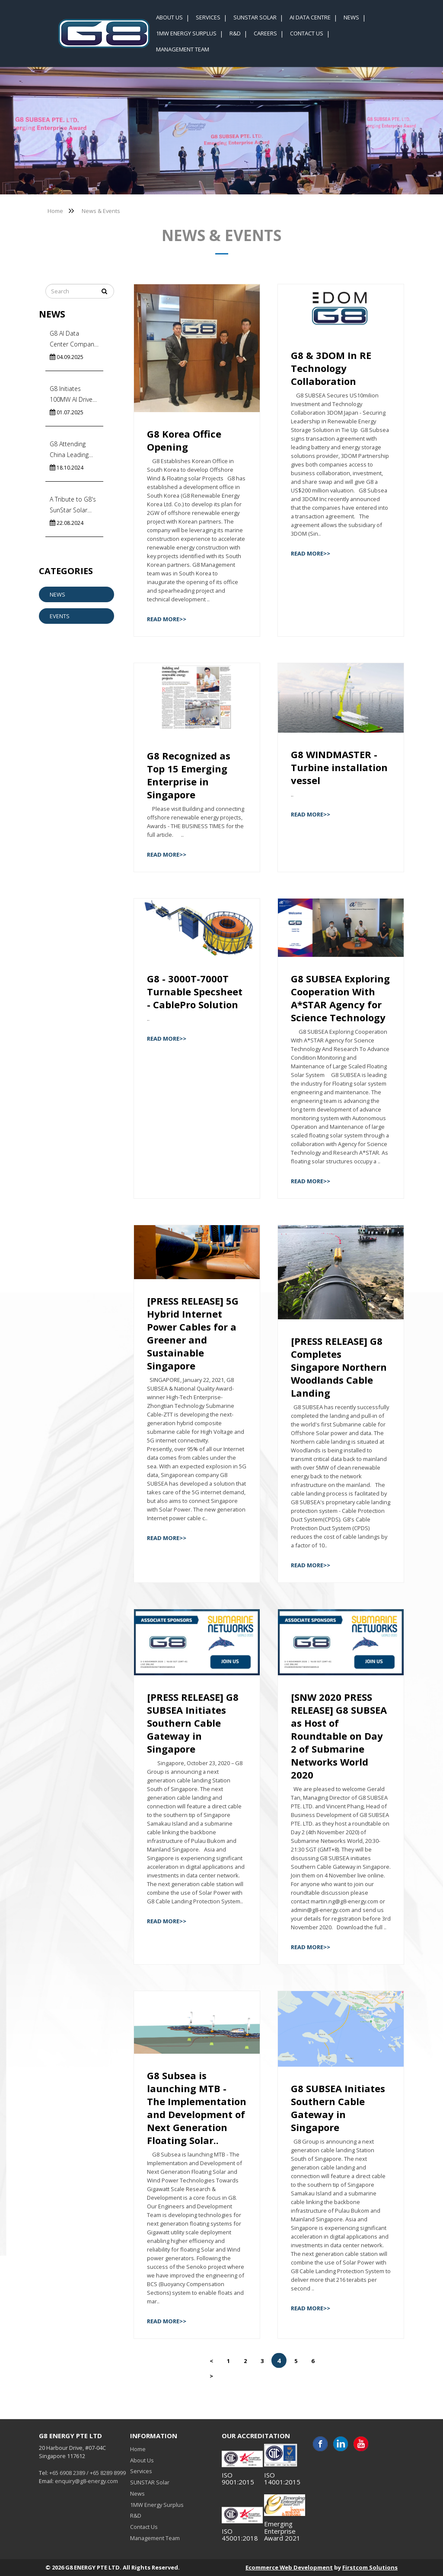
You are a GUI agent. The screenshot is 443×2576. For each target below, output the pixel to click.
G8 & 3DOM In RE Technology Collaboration (331, 368)
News (57, 594)
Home (55, 211)
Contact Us (144, 2527)
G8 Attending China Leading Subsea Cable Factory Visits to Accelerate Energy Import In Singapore (74, 450)
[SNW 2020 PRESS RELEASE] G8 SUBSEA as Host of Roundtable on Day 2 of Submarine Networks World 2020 (339, 1735)
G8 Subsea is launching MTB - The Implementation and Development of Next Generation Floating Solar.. (196, 2108)
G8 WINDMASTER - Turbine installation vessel (339, 767)
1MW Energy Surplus (157, 2505)
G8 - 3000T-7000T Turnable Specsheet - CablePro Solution (194, 991)
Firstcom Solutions (370, 2567)
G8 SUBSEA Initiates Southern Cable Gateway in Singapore (338, 2108)
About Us (142, 2460)
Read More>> (166, 619)
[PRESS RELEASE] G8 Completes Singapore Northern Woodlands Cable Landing (339, 1366)
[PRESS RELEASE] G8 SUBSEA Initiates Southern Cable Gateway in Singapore (193, 1722)
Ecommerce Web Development (289, 2567)
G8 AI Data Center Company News (73, 339)
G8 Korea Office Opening (184, 440)
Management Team (155, 2538)
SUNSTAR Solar (149, 2482)
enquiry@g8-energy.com (86, 2481)
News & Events (101, 211)
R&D (135, 2515)
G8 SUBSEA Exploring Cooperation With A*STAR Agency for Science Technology (340, 998)
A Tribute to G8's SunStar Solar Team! (73, 505)
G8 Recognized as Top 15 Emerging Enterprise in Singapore (188, 775)
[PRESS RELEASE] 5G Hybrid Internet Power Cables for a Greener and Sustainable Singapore (193, 1333)
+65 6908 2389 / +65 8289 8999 (87, 2473)
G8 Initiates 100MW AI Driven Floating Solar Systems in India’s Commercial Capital (74, 394)
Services (141, 2471)
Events (60, 616)
